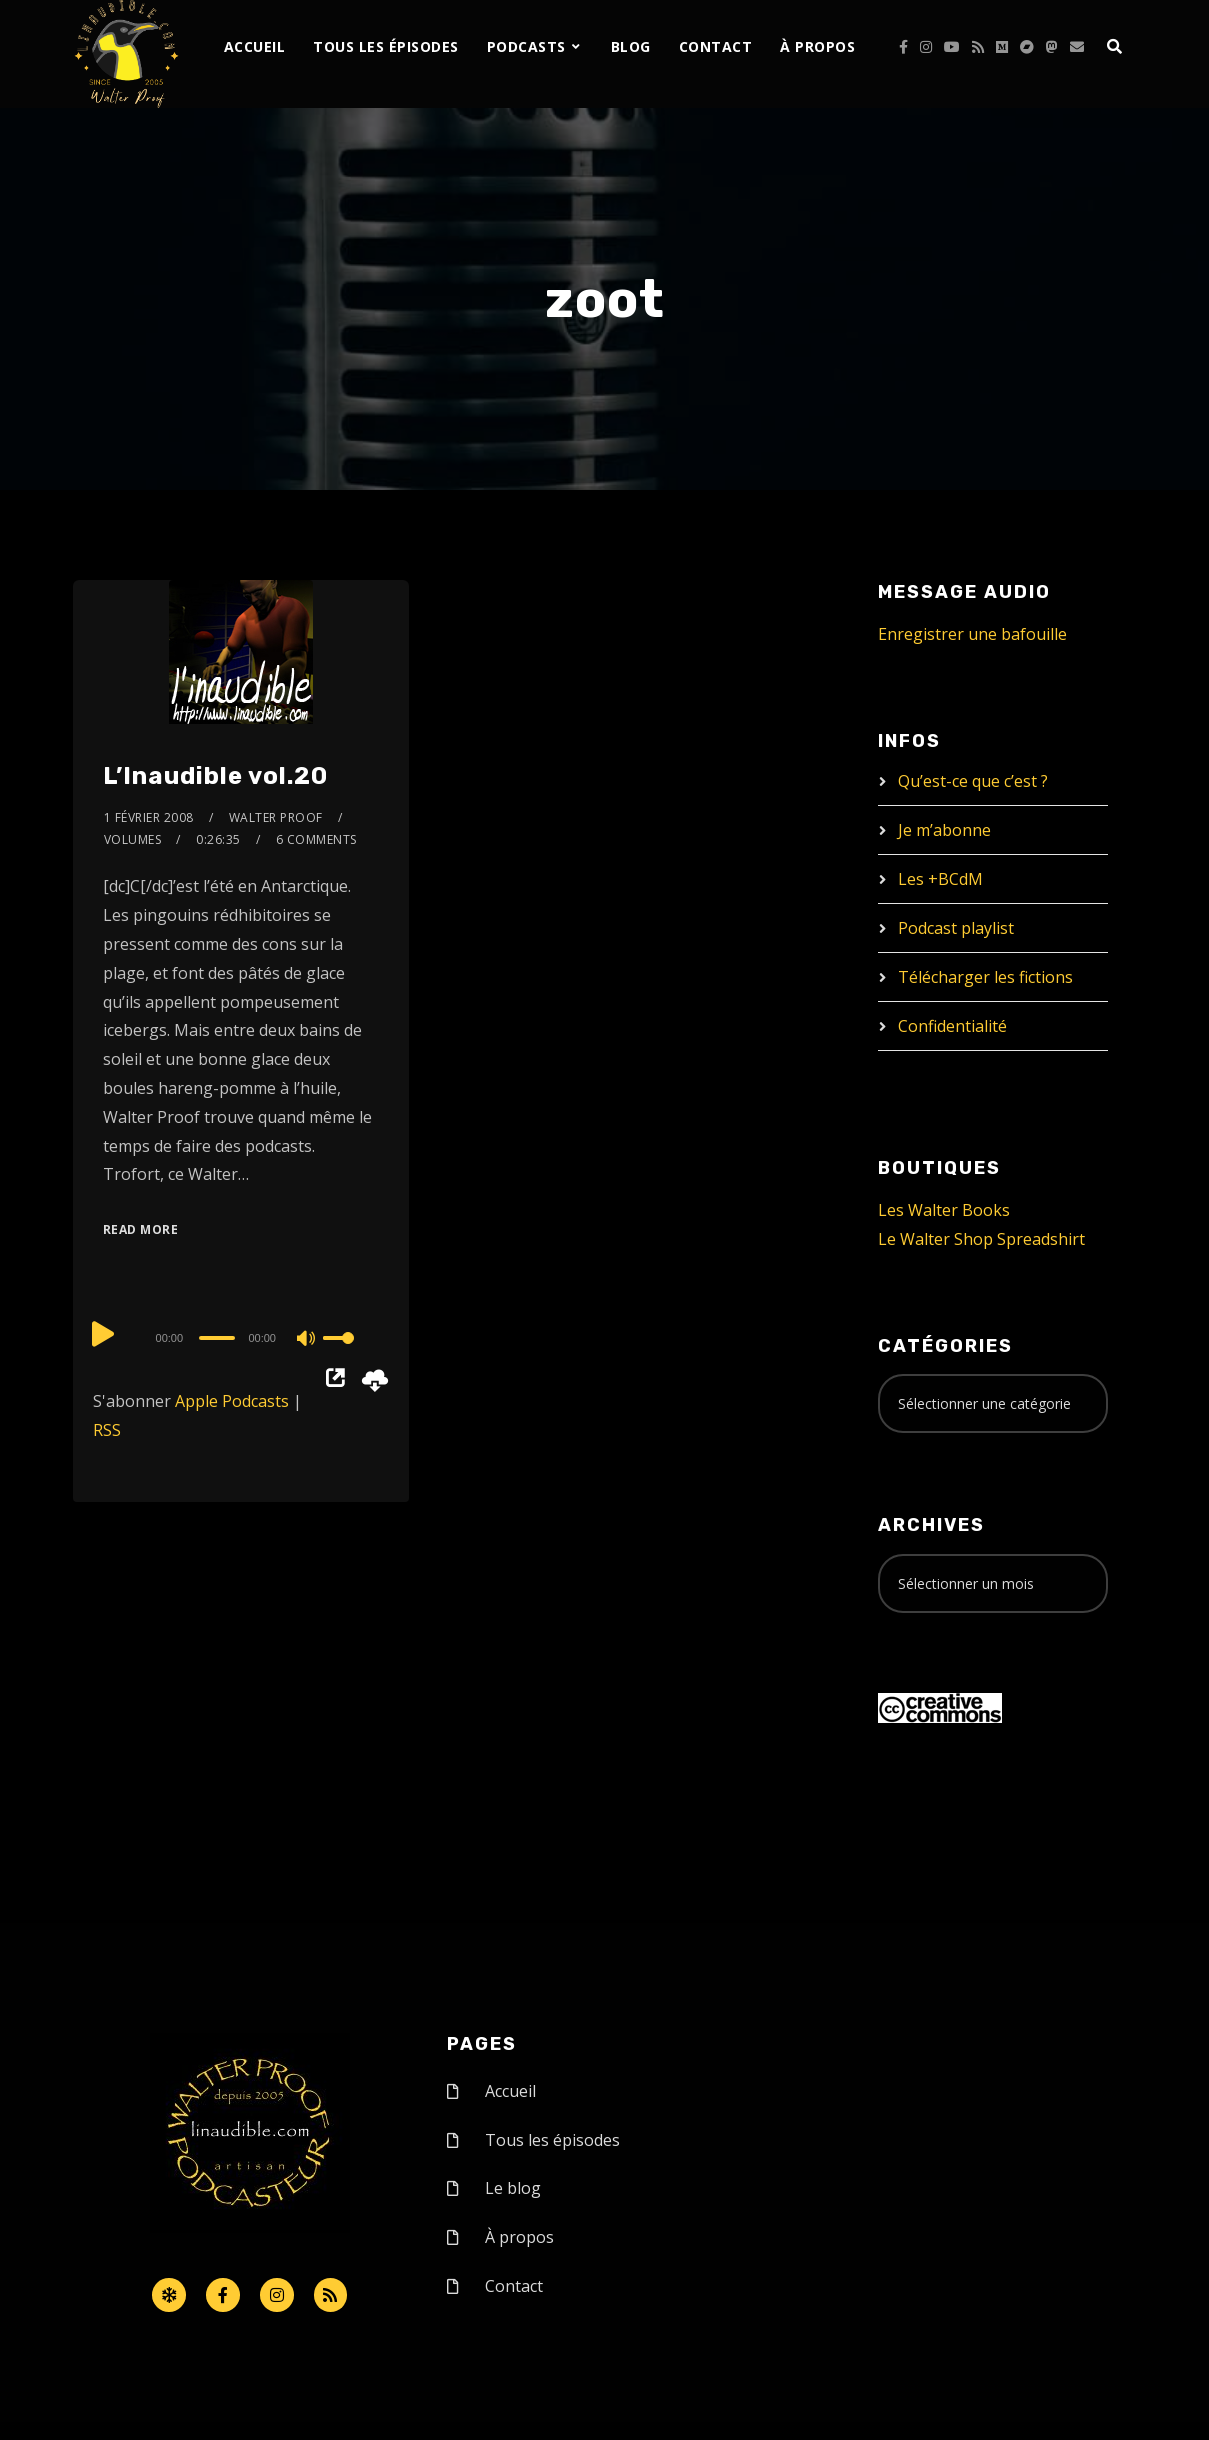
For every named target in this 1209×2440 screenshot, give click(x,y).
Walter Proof (276, 817)
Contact (716, 46)
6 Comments (316, 839)
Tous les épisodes (386, 46)
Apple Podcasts (232, 1401)
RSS (107, 1430)
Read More (141, 1229)
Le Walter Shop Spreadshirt (981, 1239)
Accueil (255, 46)
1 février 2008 (149, 817)
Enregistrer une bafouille (972, 634)
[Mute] (307, 1340)
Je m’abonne (944, 830)
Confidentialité (952, 1026)
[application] (241, 1337)
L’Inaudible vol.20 (215, 776)
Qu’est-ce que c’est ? (973, 781)
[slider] (217, 1338)
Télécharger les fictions (985, 977)
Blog (631, 46)
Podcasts (526, 46)
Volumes (133, 839)
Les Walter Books (944, 1210)
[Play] (105, 1335)
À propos (817, 46)
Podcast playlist (956, 928)
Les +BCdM (940, 879)
